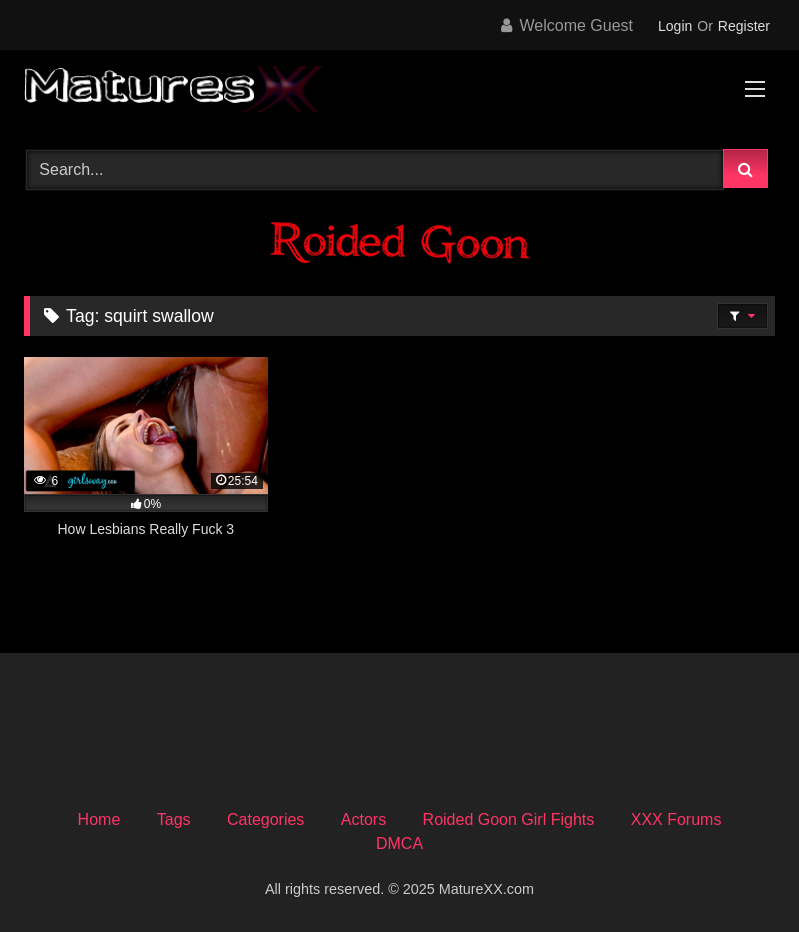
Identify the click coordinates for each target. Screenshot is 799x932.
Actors (363, 819)
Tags (174, 819)
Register (744, 26)
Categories (265, 819)
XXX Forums (676, 819)
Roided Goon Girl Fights (509, 819)
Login (675, 26)
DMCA (399, 843)
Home (99, 819)
